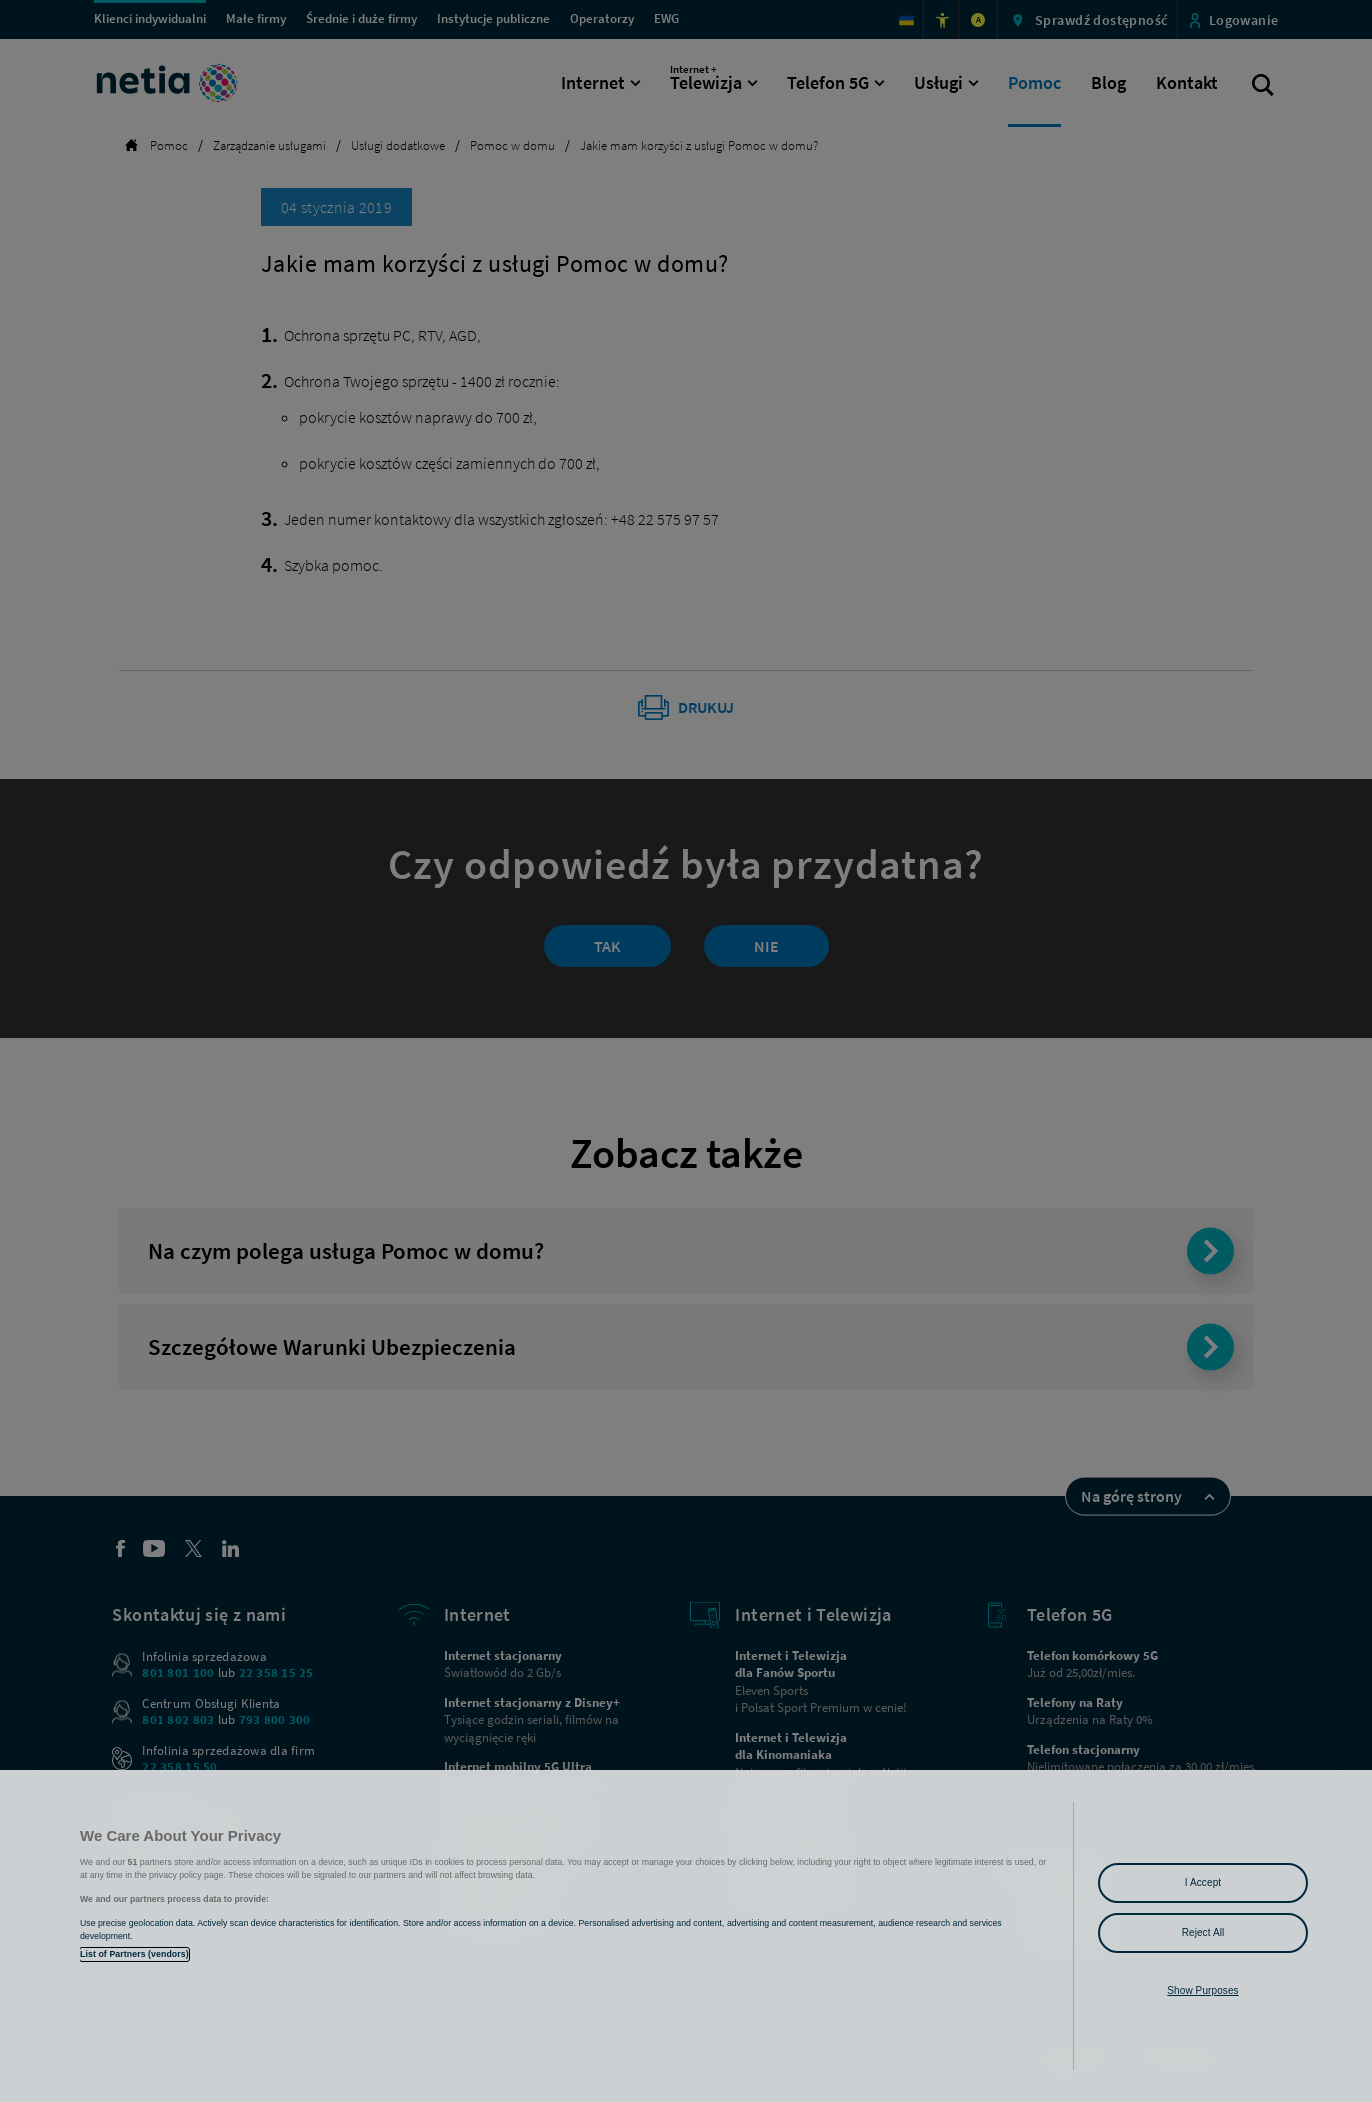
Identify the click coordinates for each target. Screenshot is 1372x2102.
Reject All (1203, 1932)
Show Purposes (1202, 1990)
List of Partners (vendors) (134, 1954)
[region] (686, 1936)
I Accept (1203, 1882)
